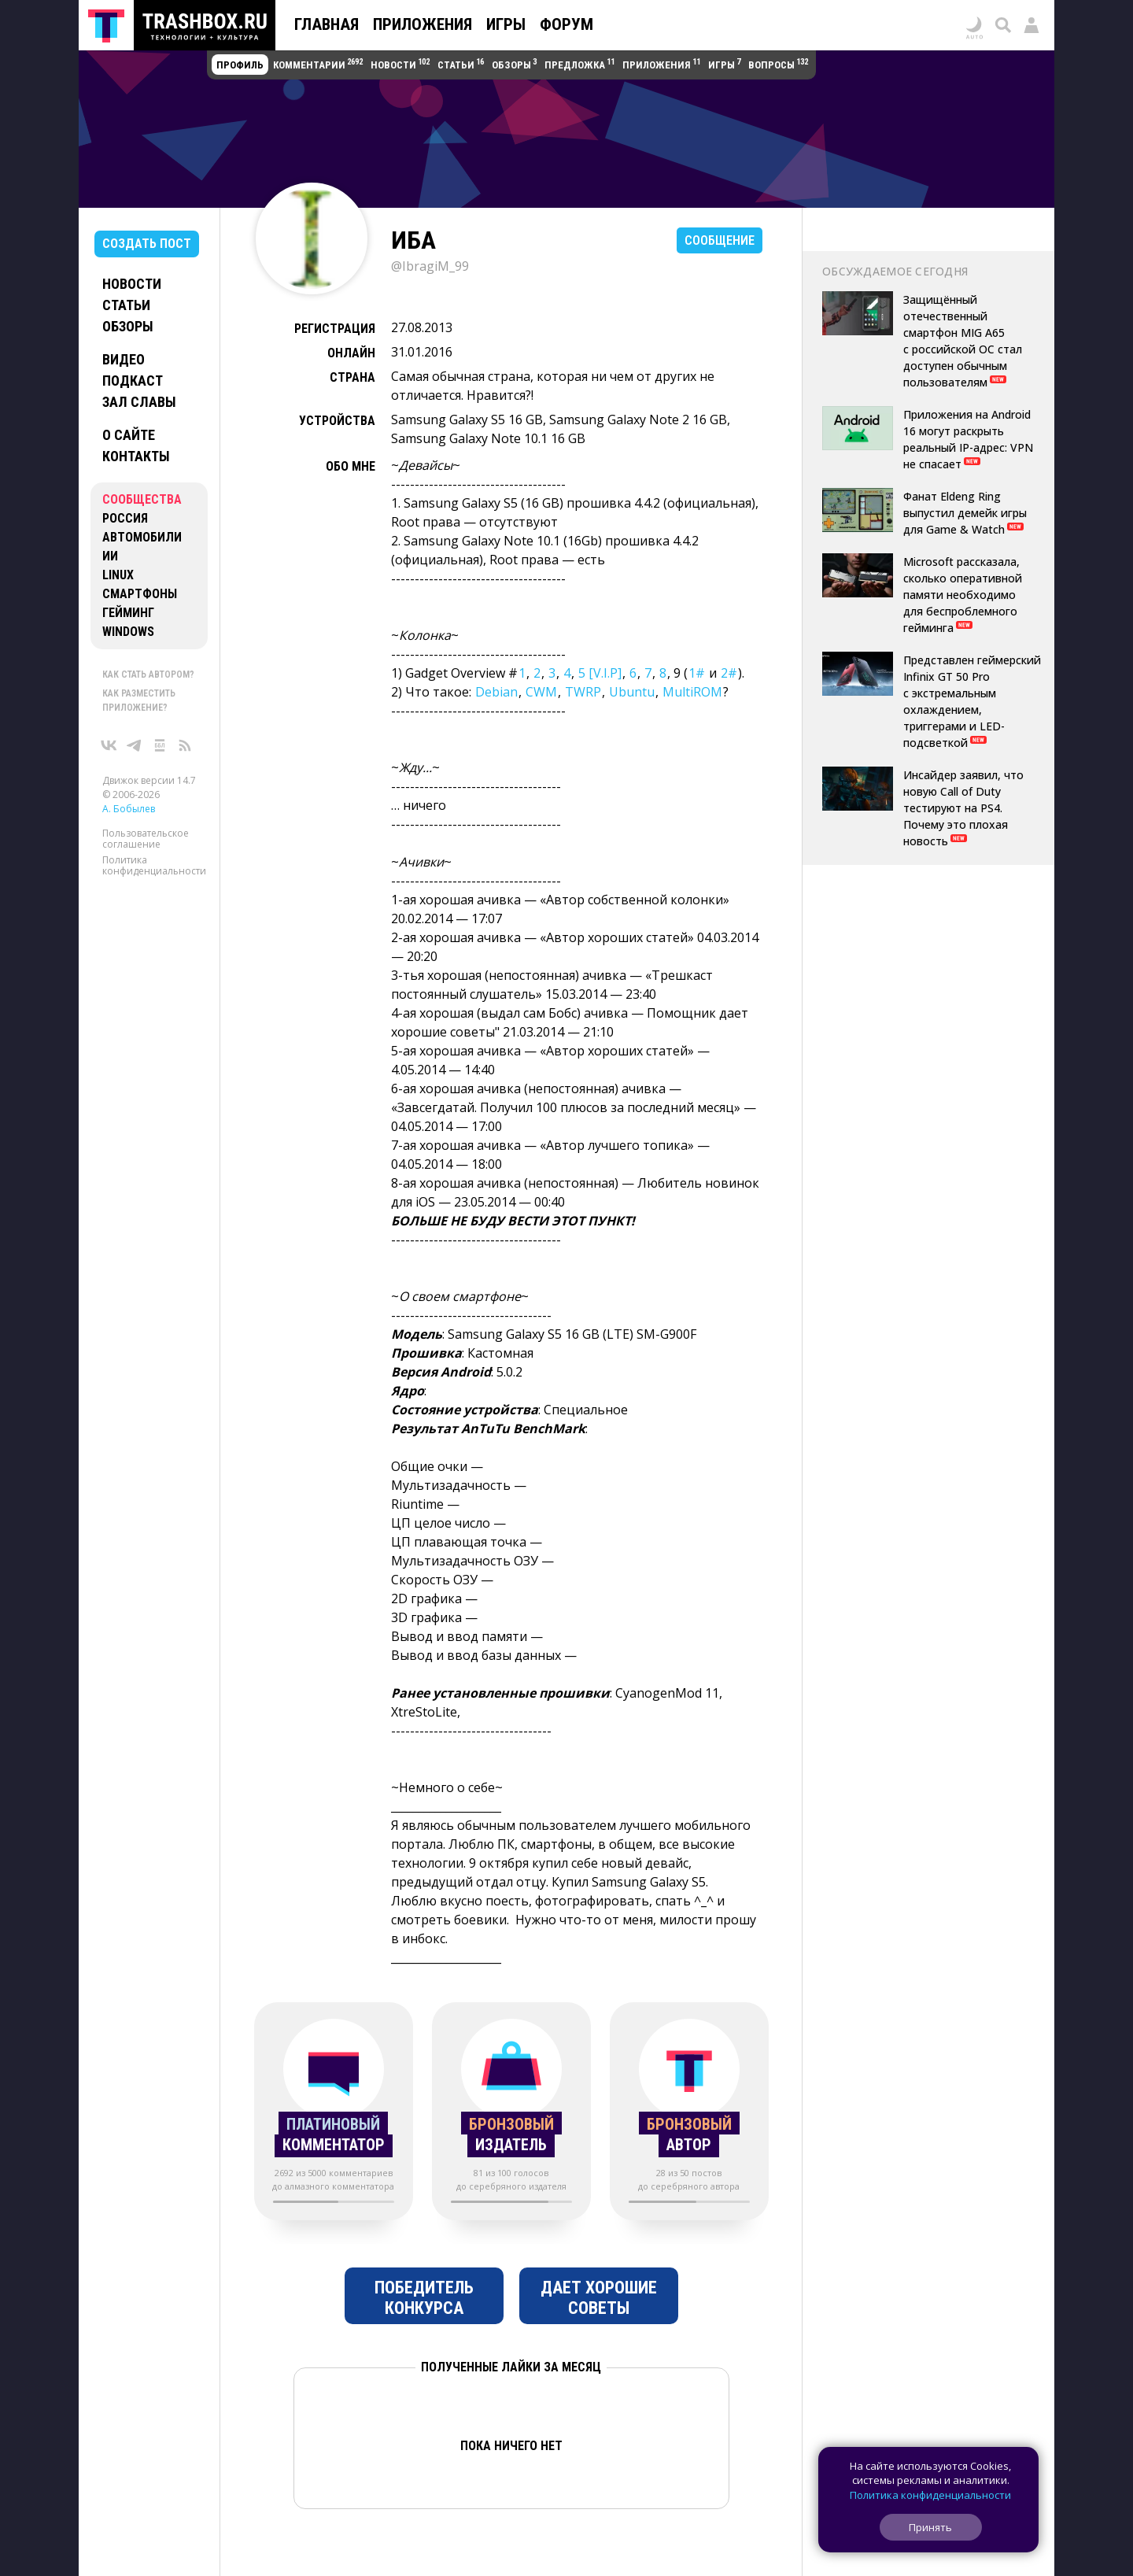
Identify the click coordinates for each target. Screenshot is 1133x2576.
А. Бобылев (128, 808)
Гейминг (128, 612)
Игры (506, 24)
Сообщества (142, 499)
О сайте (128, 435)
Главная (326, 24)
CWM (541, 691)
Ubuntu (632, 691)
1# (696, 673)
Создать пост (146, 243)
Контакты (136, 456)
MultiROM (692, 691)
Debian (496, 691)
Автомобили (142, 537)
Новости (131, 283)
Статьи (126, 305)
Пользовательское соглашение (145, 838)
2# (729, 673)
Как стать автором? (148, 674)
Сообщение (720, 240)
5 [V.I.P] (600, 673)
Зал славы (139, 402)
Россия (125, 518)
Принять (930, 2527)
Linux (118, 574)
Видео (123, 359)
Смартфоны (139, 593)
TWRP (583, 691)
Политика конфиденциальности (154, 865)
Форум (566, 24)
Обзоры (127, 326)
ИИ (110, 556)
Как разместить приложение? (138, 700)
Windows (128, 631)
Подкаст (132, 380)
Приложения (422, 24)
